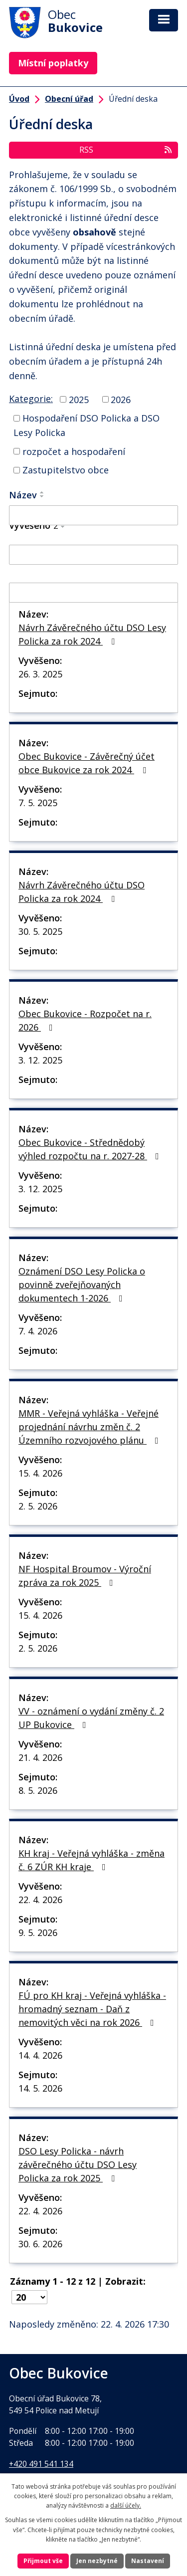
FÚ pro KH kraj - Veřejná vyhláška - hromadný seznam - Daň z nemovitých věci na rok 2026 (92, 2008)
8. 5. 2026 (37, 1790)
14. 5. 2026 (40, 2088)
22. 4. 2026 (40, 1900)
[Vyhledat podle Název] (93, 515)
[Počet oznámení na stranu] (29, 2297)
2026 (121, 399)
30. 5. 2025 (40, 931)
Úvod (19, 98)
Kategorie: (31, 399)
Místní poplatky (53, 63)
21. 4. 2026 (40, 1757)
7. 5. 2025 (37, 803)
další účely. (125, 2505)
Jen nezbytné (97, 2561)
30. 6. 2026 (40, 2244)
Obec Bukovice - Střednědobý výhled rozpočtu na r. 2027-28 (90, 1149)
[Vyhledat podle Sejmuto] (93, 593)
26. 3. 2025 (40, 674)
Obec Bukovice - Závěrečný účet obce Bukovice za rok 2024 (86, 763)
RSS (126, 149)
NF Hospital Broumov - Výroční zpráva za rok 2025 (84, 1575)
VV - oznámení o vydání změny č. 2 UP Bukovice (91, 1717)
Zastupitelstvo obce (65, 470)
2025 (79, 399)
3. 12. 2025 (40, 1060)
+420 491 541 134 (41, 2463)
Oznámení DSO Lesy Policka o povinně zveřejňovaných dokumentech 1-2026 (81, 1284)
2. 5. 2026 (37, 1506)
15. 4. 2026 (40, 1473)
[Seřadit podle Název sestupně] (42, 496)
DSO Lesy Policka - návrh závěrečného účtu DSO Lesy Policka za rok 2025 (77, 2164)
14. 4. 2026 (40, 2055)
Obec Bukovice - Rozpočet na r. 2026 (85, 1020)
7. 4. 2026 (37, 1331)
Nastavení (147, 2561)
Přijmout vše (43, 2561)
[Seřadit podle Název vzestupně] (42, 492)
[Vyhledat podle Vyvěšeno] (93, 555)
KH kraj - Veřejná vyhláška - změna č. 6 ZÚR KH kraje (91, 1860)
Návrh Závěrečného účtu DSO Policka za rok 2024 (81, 891)
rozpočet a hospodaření (73, 451)
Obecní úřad (69, 98)
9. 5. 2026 (37, 1932)
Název (23, 494)
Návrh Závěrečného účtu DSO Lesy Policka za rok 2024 (92, 634)
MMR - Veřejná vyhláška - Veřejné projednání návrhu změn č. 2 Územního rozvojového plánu (90, 1426)
